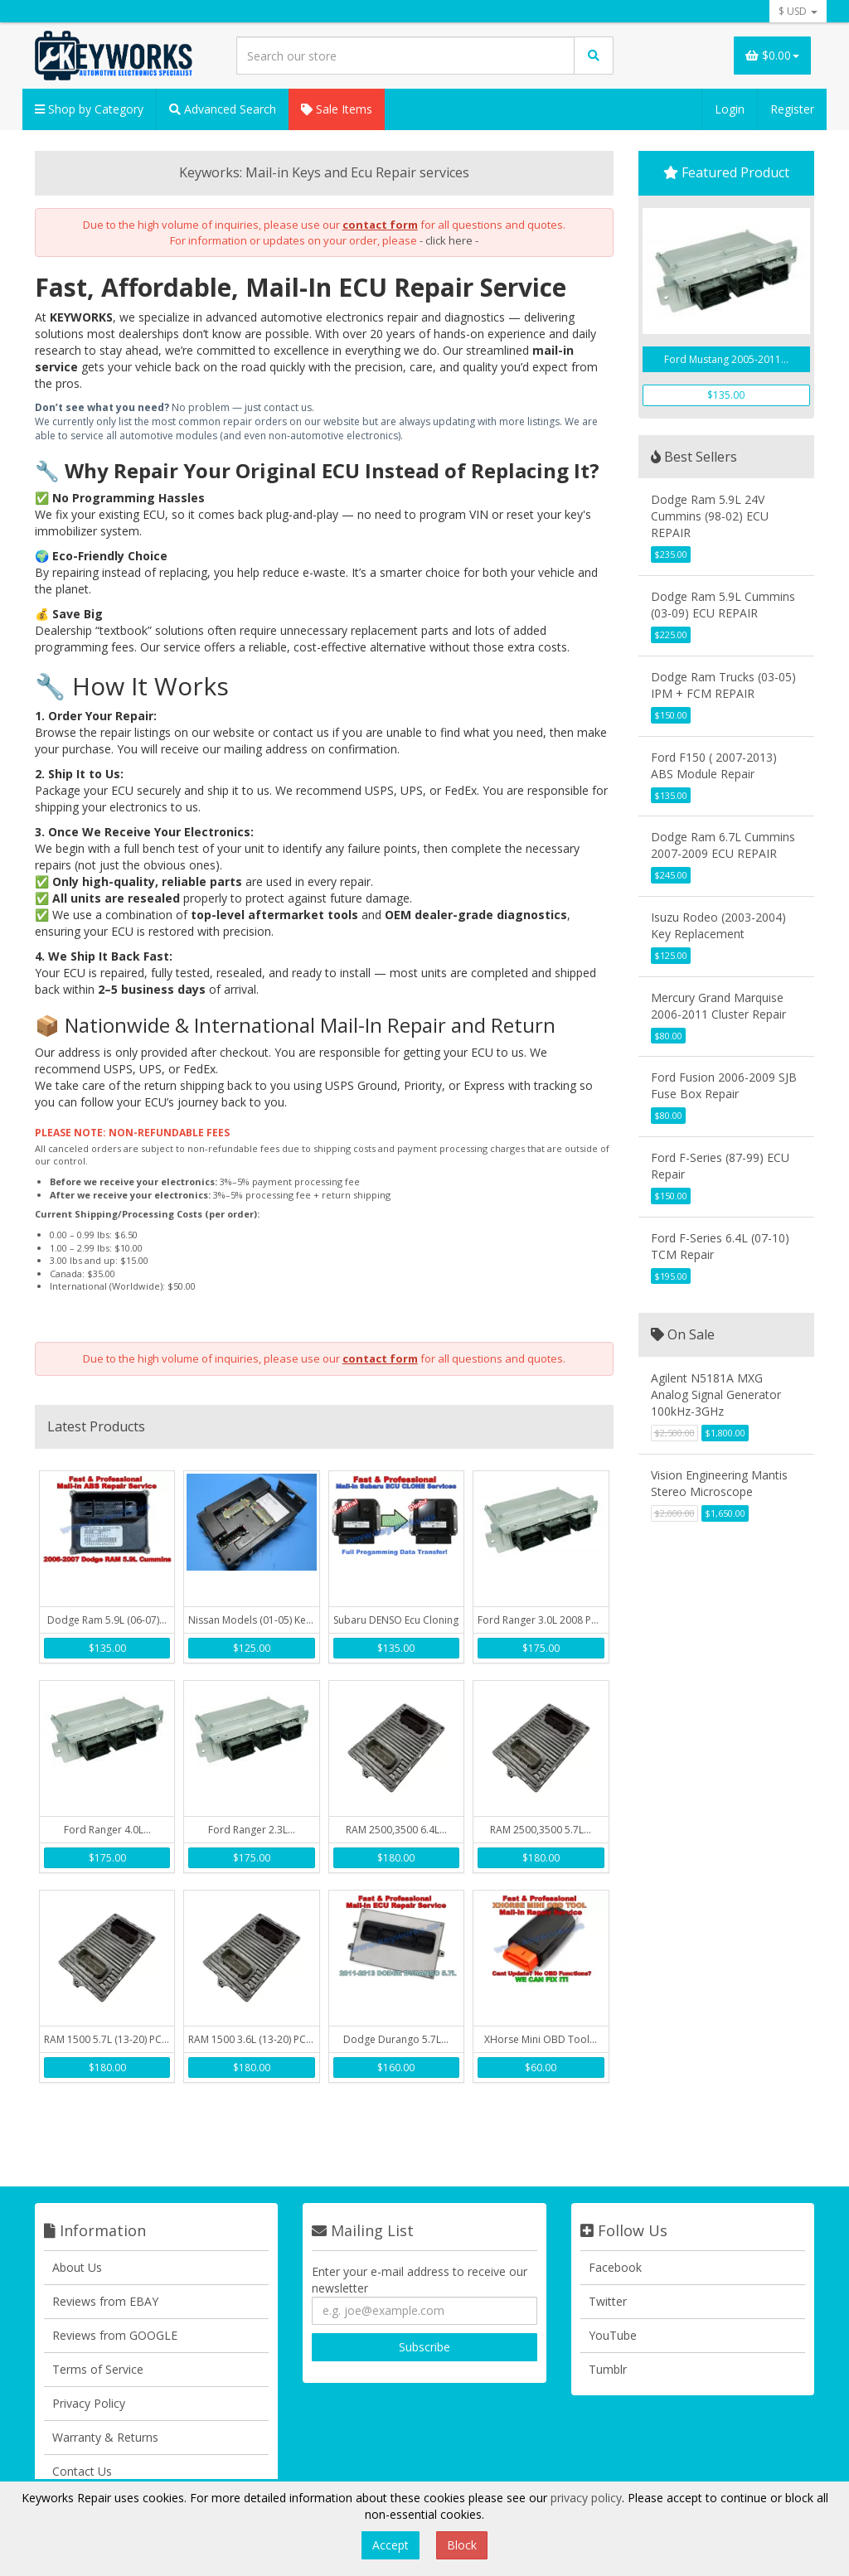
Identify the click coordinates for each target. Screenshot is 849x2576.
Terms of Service (97, 2369)
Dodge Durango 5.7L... (396, 2039)
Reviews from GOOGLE (114, 2335)
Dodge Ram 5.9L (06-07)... (107, 1620)
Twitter (608, 2301)
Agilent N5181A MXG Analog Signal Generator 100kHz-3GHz (716, 1394)
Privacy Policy (88, 2403)
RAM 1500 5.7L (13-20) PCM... (109, 2039)
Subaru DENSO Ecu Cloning (395, 1620)
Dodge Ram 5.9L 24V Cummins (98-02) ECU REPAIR (710, 515)
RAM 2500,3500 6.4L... (396, 1830)
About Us (77, 2267)
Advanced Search (222, 109)
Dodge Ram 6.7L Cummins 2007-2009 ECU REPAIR (723, 845)
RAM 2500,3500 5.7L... (540, 1830)
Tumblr (608, 2369)
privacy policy (586, 2498)
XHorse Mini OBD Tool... (540, 2039)
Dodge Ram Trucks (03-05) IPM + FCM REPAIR (723, 685)
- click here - (449, 240)
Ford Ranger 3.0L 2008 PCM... (543, 1620)
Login (730, 109)
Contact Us (82, 2471)
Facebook (615, 2267)
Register (792, 109)
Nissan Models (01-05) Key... (253, 1620)
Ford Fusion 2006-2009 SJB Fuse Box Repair (724, 1085)
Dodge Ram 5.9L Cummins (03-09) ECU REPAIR (723, 604)
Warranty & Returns (105, 2437)
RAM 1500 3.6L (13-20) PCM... (253, 2039)
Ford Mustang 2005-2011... (726, 359)
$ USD (798, 11)
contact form (380, 224)
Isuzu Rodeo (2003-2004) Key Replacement (718, 925)
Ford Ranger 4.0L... (107, 1830)
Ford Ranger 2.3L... (251, 1830)
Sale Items (336, 109)
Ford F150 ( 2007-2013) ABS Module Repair (714, 765)
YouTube (613, 2335)
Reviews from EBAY (105, 2301)
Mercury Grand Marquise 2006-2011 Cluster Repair (718, 1006)
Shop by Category (89, 109)
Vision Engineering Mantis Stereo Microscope (719, 1483)
